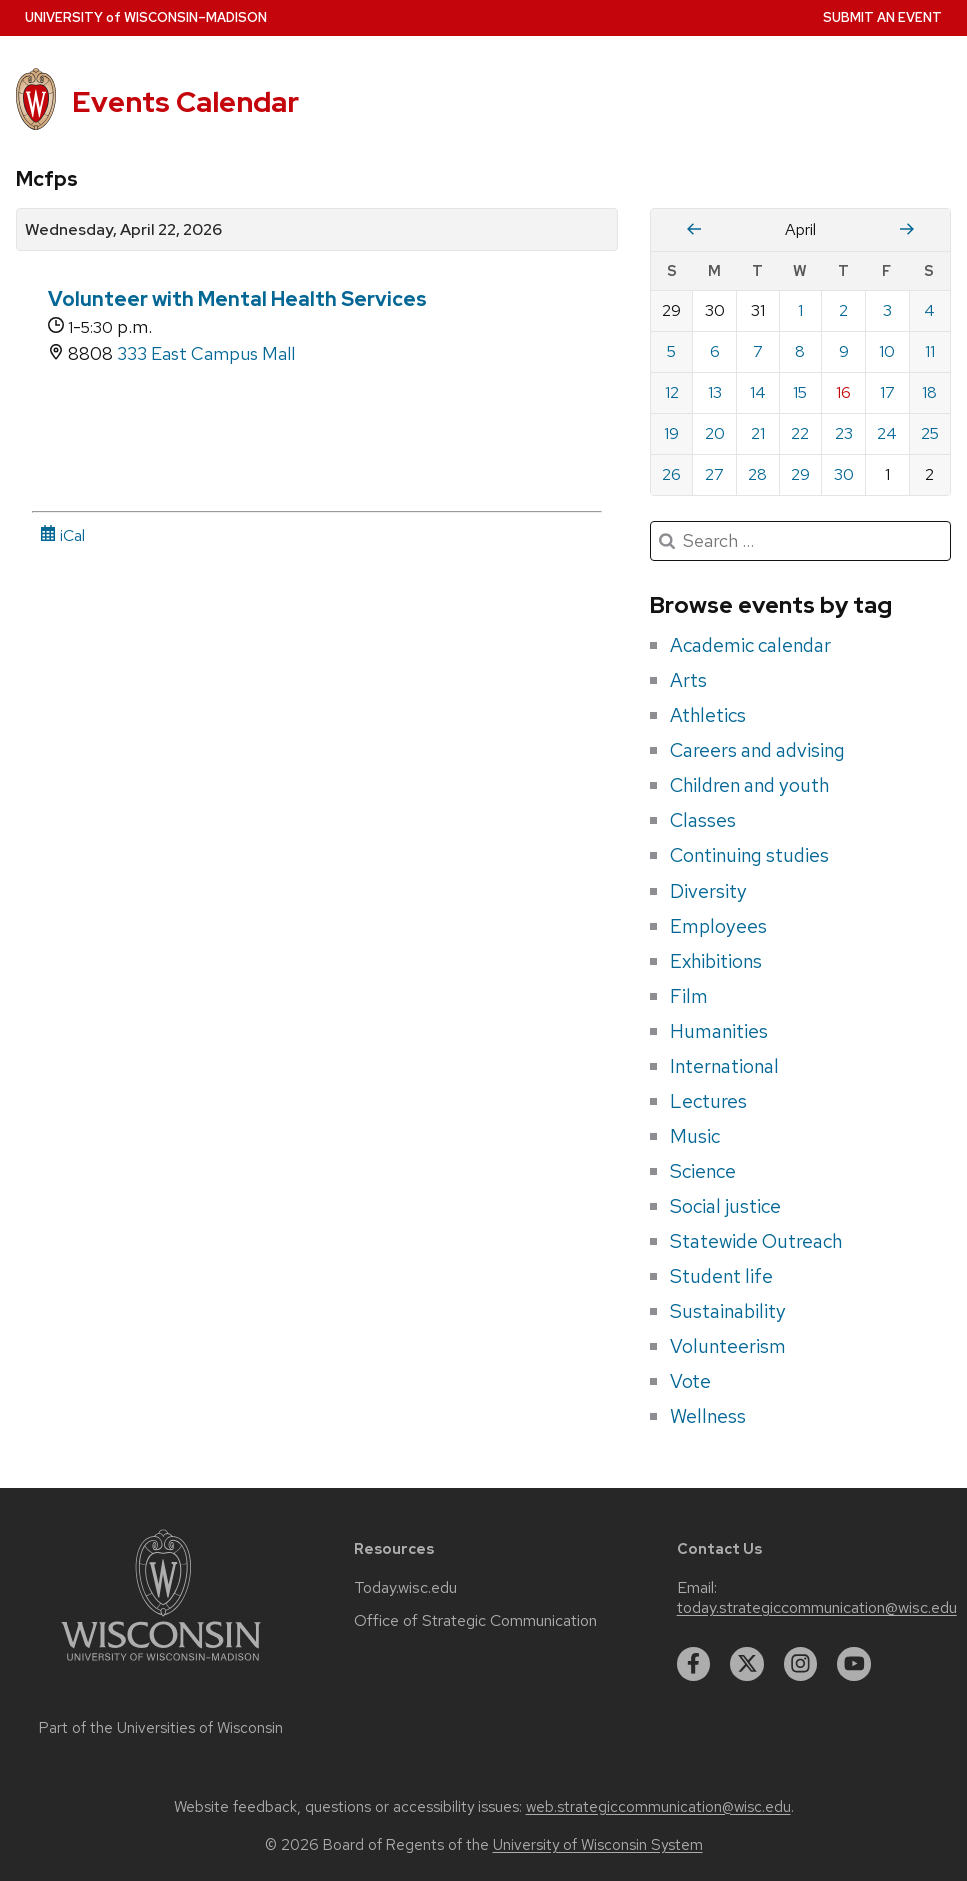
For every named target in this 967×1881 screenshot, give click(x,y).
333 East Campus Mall (206, 353)
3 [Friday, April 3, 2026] (887, 310)
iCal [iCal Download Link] (62, 535)
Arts (688, 680)
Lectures (708, 1101)
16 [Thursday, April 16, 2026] (843, 392)
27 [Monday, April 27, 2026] (714, 474)
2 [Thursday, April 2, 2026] (843, 310)
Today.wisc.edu (405, 1588)
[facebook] (694, 1664)
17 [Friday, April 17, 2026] (887, 392)
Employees (718, 926)
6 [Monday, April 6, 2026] (715, 351)
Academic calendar (750, 645)
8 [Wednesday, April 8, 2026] (800, 351)
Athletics (708, 715)
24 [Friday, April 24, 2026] (887, 433)
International (724, 1066)
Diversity (708, 891)
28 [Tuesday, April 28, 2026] (757, 474)
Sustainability (728, 1311)
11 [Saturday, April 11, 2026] (930, 351)
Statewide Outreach (756, 1241)
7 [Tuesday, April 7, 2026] (758, 351)
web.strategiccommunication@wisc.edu (658, 1807)
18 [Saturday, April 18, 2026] (929, 392)
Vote (690, 1381)
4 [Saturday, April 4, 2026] (929, 310)
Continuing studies (749, 855)
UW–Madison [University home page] (146, 17)
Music (695, 1136)
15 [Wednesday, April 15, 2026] (800, 392)
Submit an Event (882, 17)
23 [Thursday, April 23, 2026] (844, 433)
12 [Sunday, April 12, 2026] (672, 392)
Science (703, 1171)
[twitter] (747, 1664)
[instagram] (801, 1664)
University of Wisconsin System (598, 1845)
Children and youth (749, 785)
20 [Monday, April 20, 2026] (715, 433)
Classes (703, 820)
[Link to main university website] (161, 1664)
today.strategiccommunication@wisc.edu (817, 1608)
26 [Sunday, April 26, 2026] (671, 474)
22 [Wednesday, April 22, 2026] (800, 433)
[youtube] (854, 1664)
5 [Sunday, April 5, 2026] (671, 351)
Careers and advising (757, 750)
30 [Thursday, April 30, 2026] (844, 474)
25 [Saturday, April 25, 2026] (930, 433)
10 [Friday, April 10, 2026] (887, 351)
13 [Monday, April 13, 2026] (715, 392)
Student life (721, 1276)
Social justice (725, 1206)
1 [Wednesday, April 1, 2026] (800, 310)
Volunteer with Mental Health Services (237, 299)
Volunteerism (728, 1346)
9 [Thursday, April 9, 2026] (844, 351)
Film (689, 996)
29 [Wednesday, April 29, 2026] (800, 474)
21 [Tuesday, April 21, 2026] (758, 433)
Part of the (161, 1728)
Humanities (719, 1031)
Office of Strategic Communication (475, 1621)
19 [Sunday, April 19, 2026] (671, 433)
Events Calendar (185, 102)
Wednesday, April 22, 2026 (123, 230)
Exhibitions (716, 961)
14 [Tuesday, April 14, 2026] (758, 392)
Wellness (708, 1416)
